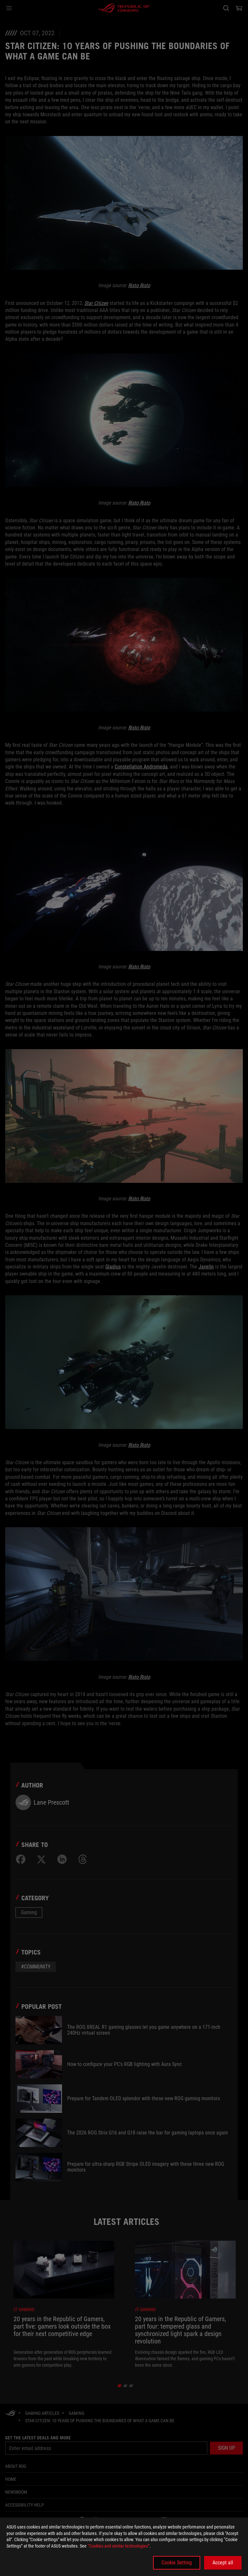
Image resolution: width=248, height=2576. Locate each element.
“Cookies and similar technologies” (119, 2546)
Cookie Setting (176, 2563)
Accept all (222, 2563)
